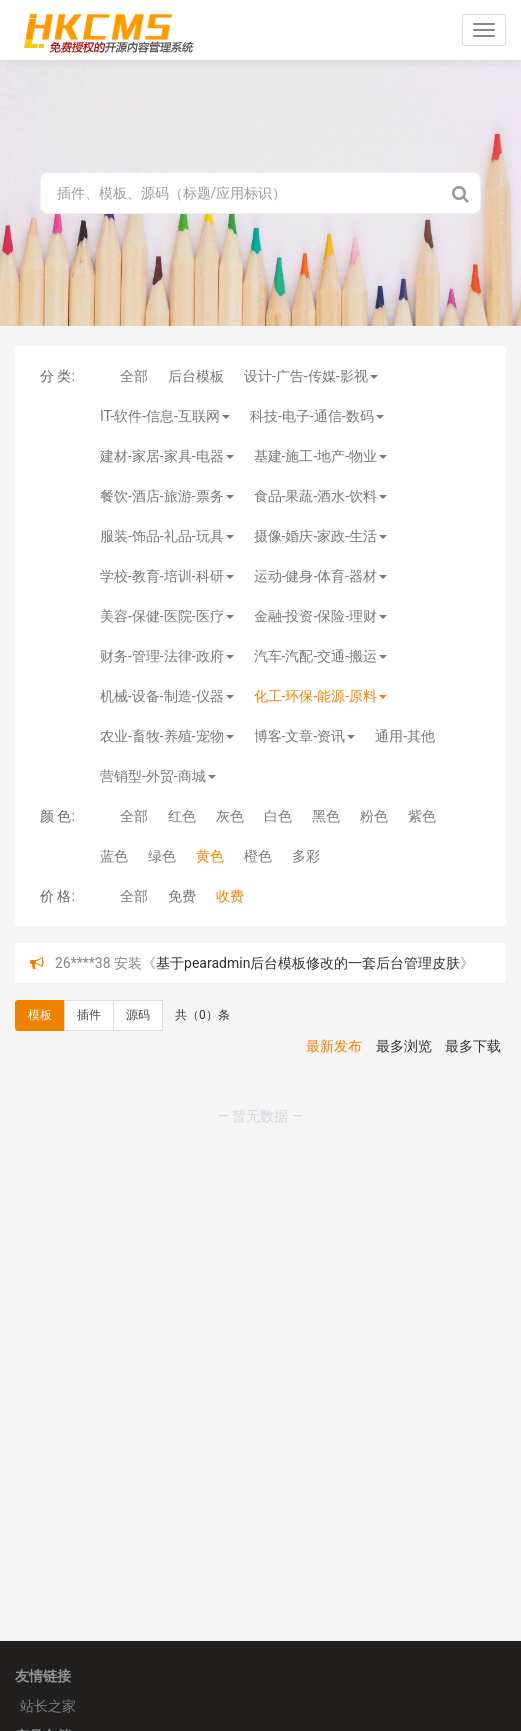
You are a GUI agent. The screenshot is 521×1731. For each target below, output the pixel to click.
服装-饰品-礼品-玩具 (167, 536)
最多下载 (473, 1046)
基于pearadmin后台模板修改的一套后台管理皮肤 (308, 963)
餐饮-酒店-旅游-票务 (167, 496)
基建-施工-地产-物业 (321, 456)
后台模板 (196, 376)
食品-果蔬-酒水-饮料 (321, 496)
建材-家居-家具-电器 (167, 456)
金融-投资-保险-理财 (321, 616)
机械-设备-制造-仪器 (167, 696)
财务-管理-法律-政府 (167, 656)
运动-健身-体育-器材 (321, 576)
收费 (230, 896)
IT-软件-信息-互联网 (165, 416)
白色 (278, 816)
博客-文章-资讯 (305, 736)
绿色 (162, 856)
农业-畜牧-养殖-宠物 (167, 736)
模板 (40, 1015)
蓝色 (114, 856)
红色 (182, 816)
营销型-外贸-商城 (158, 776)
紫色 (422, 816)
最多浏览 (404, 1046)
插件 (89, 1015)
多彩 (306, 856)
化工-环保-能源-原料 (321, 696)
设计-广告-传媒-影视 (311, 376)
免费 (182, 896)
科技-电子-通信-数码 (317, 416)
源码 (138, 1015)
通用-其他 (405, 736)
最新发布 (334, 1046)
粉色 (374, 816)
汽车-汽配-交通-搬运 (321, 656)
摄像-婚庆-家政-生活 (321, 536)
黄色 (210, 856)
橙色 (258, 856)
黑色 (326, 816)
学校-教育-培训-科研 (167, 576)
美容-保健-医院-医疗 (167, 616)
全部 (134, 376)
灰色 (230, 816)
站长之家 (48, 1706)
